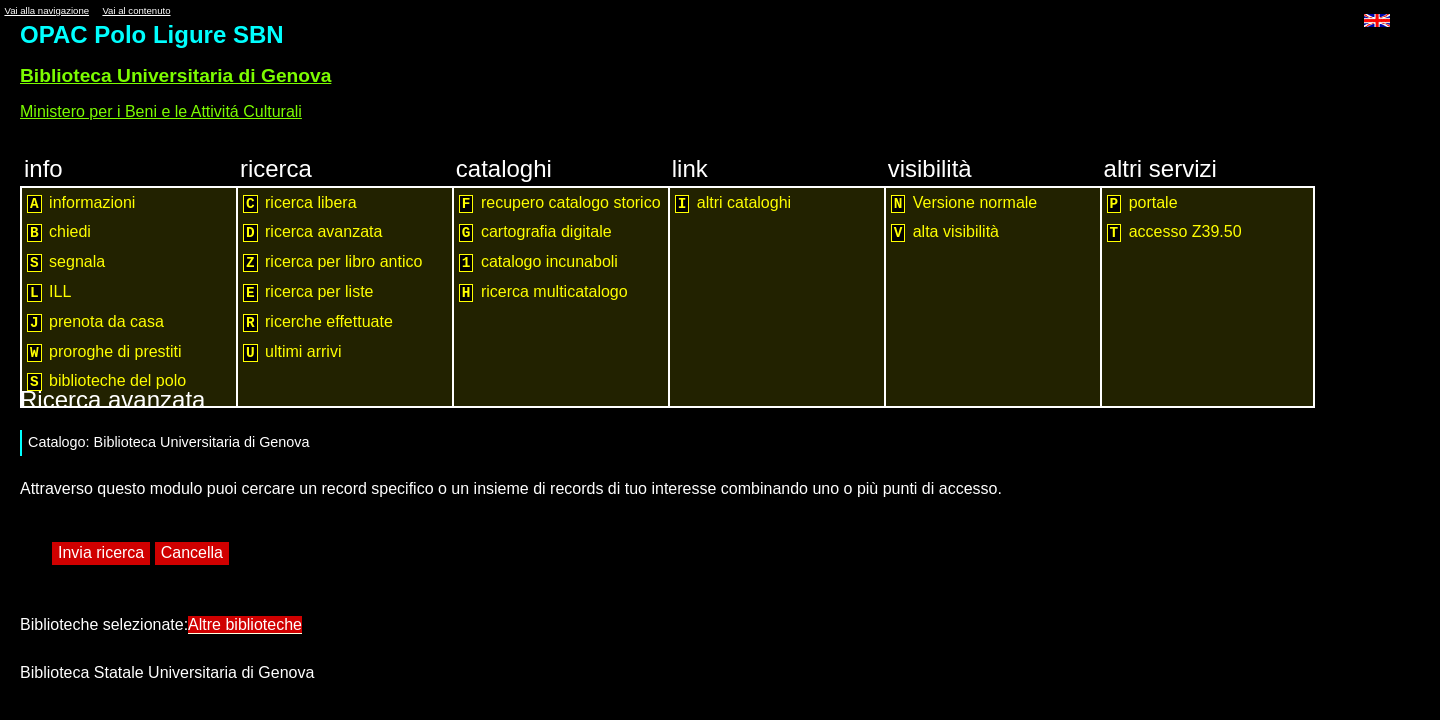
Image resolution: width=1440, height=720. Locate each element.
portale (1142, 203)
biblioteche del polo (106, 381)
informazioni (81, 203)
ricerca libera (300, 203)
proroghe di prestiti (104, 352)
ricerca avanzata (312, 232)
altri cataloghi (733, 203)
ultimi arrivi (292, 352)
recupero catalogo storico (560, 203)
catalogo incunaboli (538, 262)
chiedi (59, 232)
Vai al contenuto (136, 10)
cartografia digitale (535, 232)
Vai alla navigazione (46, 10)
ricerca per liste (308, 292)
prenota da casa (95, 322)
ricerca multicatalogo (543, 292)
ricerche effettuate (318, 322)
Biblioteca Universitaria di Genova (175, 75)
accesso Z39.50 (1174, 232)
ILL (49, 292)
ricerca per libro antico (333, 262)
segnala (66, 262)
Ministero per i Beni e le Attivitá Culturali (161, 111)
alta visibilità (945, 232)
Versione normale (964, 203)
